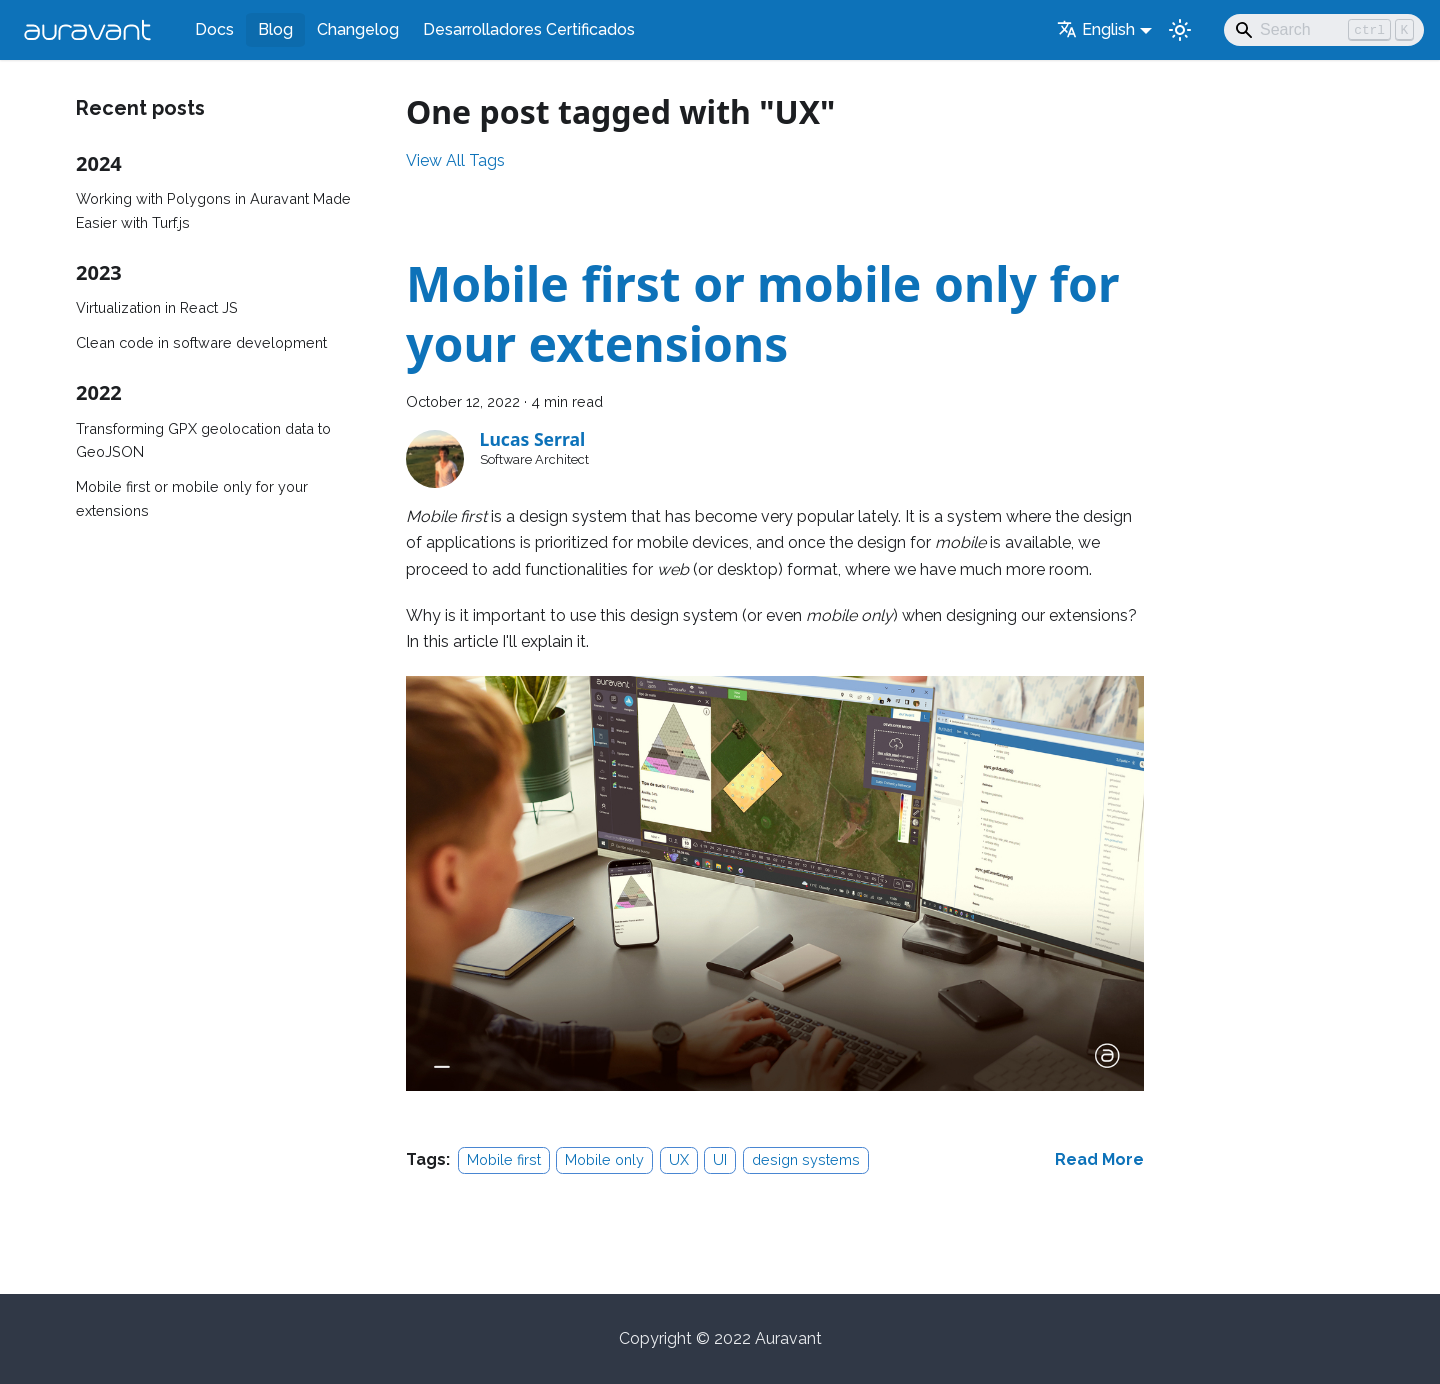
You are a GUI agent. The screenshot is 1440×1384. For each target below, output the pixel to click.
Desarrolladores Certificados (529, 29)
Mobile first (504, 1159)
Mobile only (604, 1159)
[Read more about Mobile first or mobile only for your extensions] (1099, 1159)
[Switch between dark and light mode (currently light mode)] (1180, 30)
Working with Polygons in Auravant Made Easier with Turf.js (213, 210)
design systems (806, 1159)
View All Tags (455, 160)
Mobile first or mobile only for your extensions (192, 498)
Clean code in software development (201, 342)
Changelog (358, 29)
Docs (214, 29)
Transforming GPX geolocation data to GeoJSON (203, 440)
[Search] (1324, 30)
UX (679, 1159)
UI (720, 1159)
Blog (275, 29)
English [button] (1096, 29)
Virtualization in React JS (157, 307)
